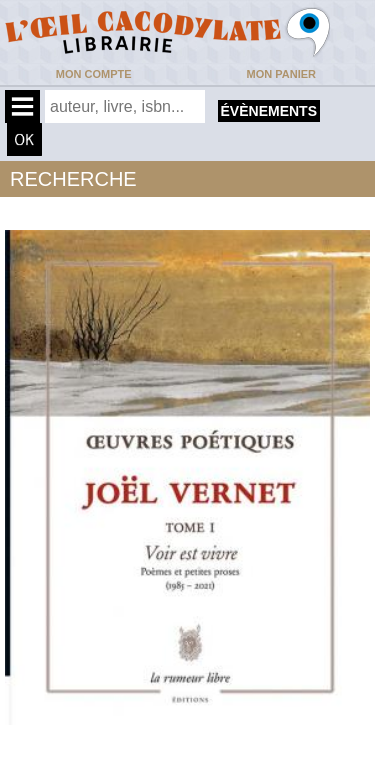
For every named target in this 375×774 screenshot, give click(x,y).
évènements (269, 111)
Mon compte (94, 74)
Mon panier (281, 74)
